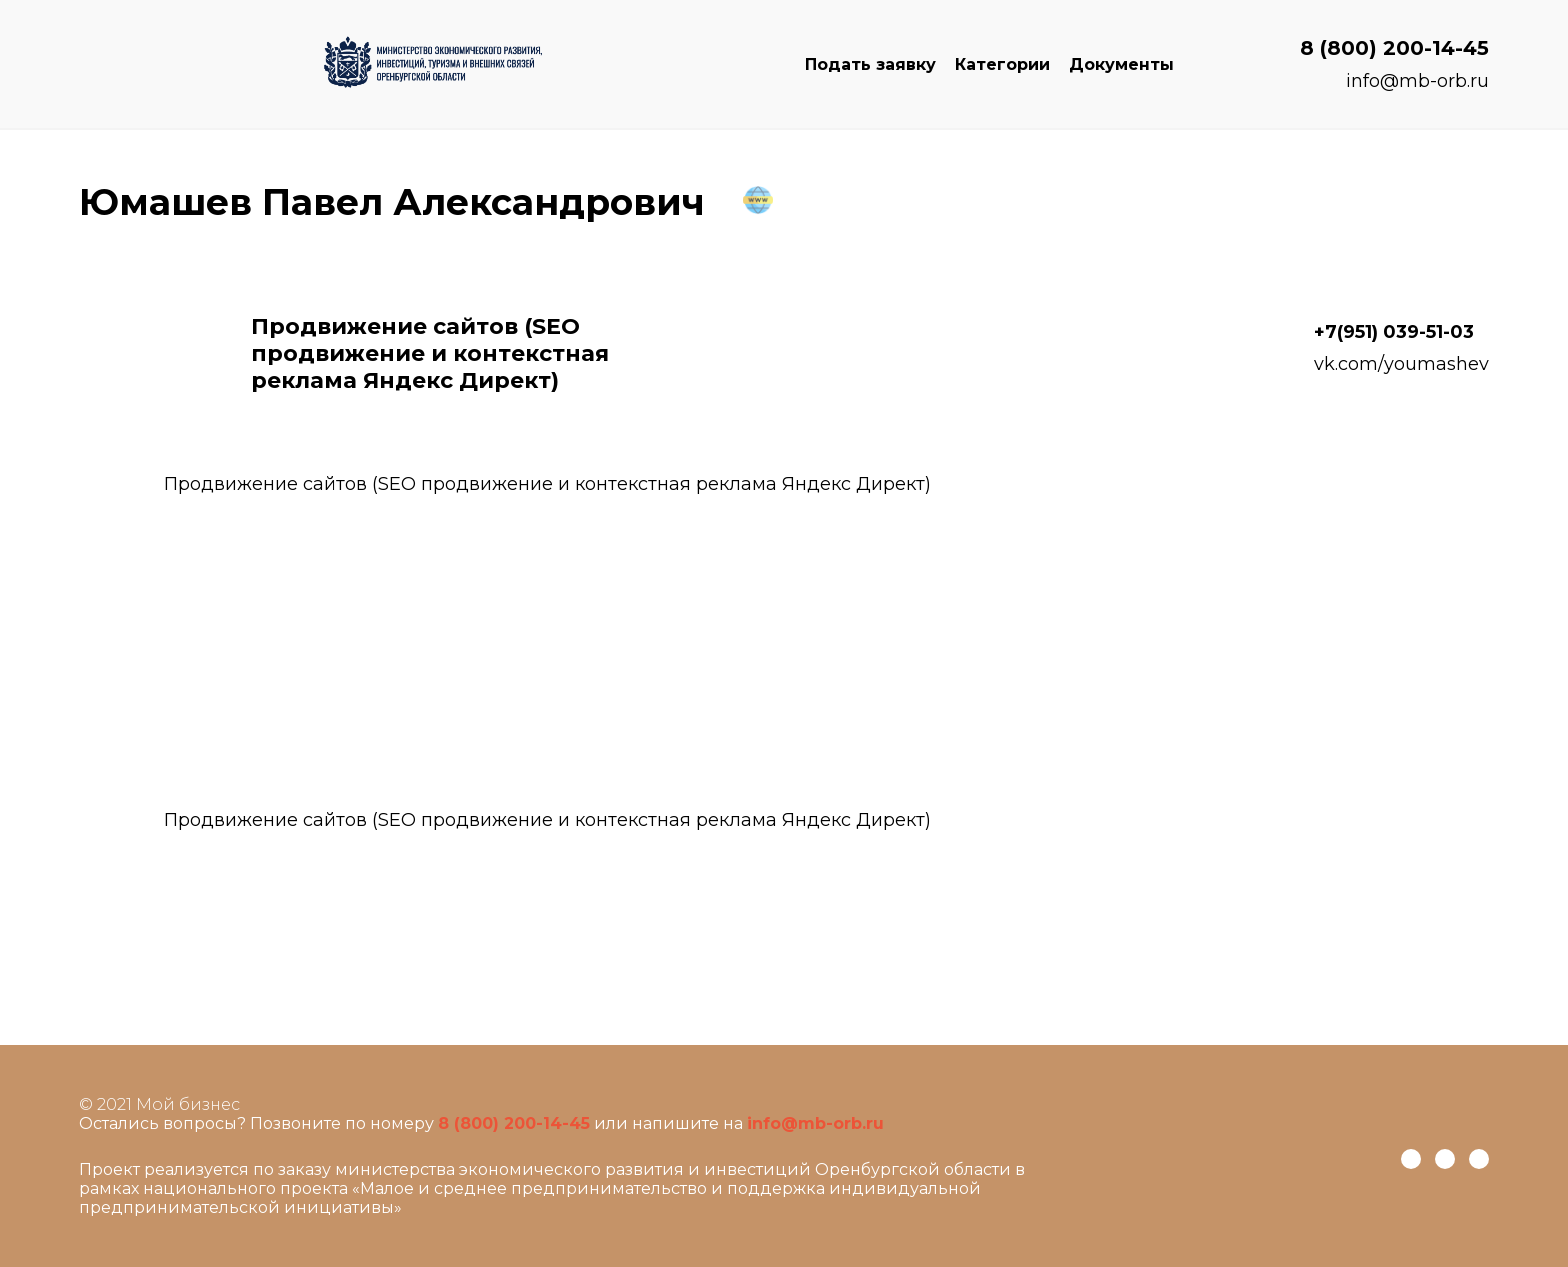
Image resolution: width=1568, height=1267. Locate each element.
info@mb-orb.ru (1417, 81)
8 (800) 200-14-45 (1394, 48)
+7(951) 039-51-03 (1394, 332)
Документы (1121, 64)
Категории (1002, 64)
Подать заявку (870, 64)
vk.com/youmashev (1401, 364)
